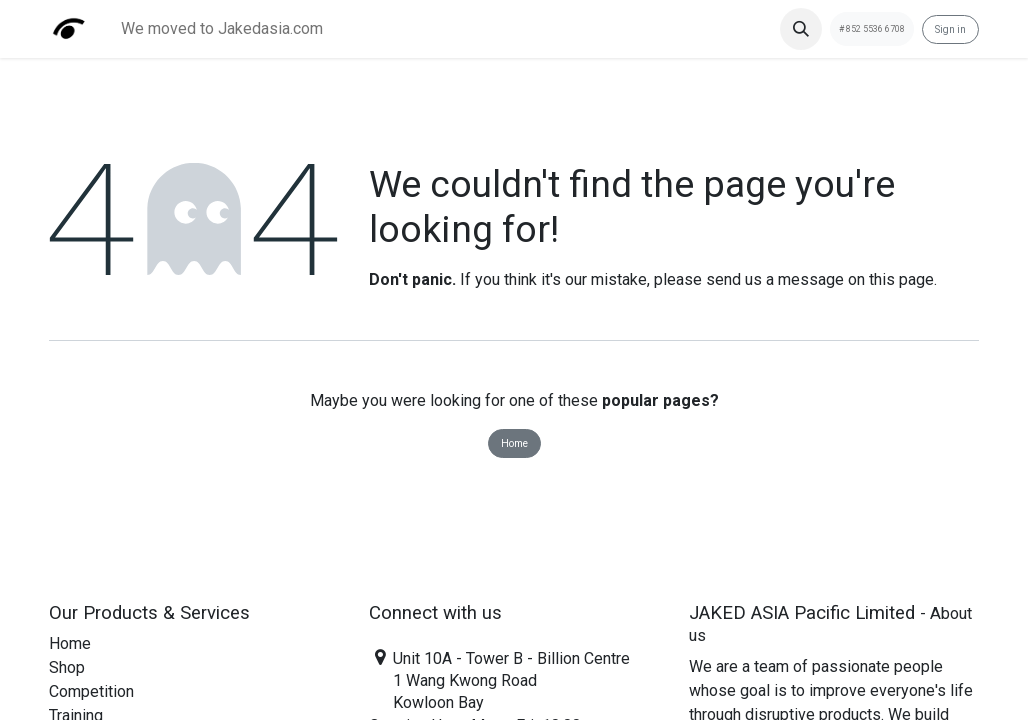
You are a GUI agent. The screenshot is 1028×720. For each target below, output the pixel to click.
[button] (801, 29)
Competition (91, 691)
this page (901, 279)
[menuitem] (222, 29)
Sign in (950, 29)
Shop (67, 667)
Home (514, 443)
